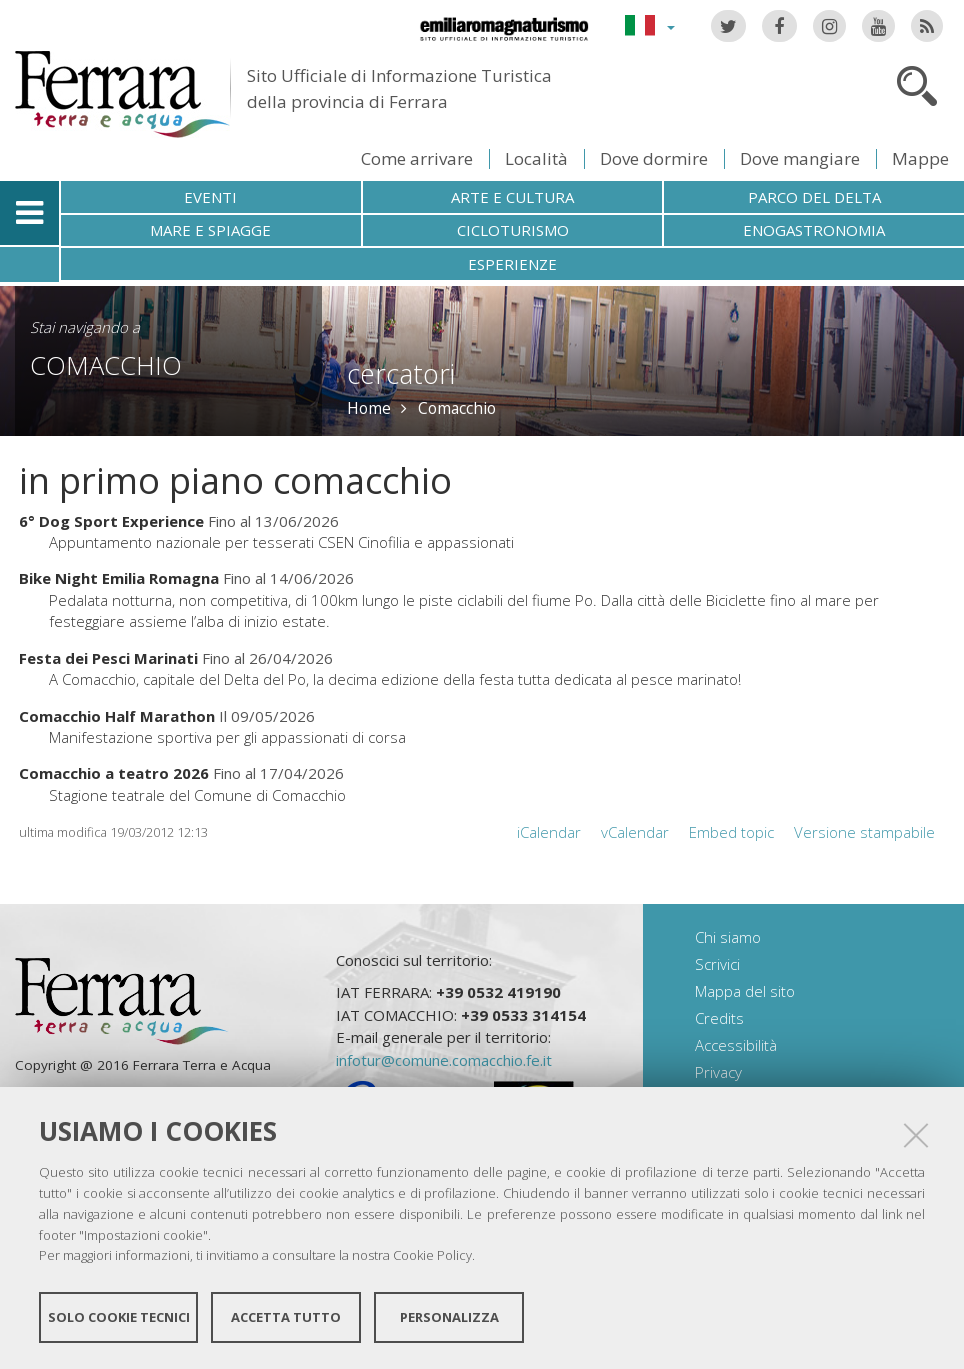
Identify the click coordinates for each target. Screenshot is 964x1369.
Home (369, 408)
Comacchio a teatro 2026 (114, 773)
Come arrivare (417, 158)
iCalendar (549, 832)
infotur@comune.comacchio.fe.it (444, 1060)
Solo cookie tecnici (119, 1317)
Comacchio (106, 365)
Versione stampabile (864, 832)
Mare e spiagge (210, 230)
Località (536, 158)
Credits (719, 1018)
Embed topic (731, 832)
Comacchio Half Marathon (117, 716)
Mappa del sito (745, 991)
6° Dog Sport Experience (111, 521)
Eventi (210, 197)
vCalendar (635, 832)
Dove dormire (654, 158)
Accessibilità (736, 1045)
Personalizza (449, 1317)
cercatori (401, 373)
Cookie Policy (432, 1255)
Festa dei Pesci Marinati (110, 658)
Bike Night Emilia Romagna (119, 578)
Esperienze (512, 264)
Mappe (920, 158)
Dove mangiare (800, 158)
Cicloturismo (513, 230)
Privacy (718, 1072)
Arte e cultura (512, 197)
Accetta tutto (286, 1317)
